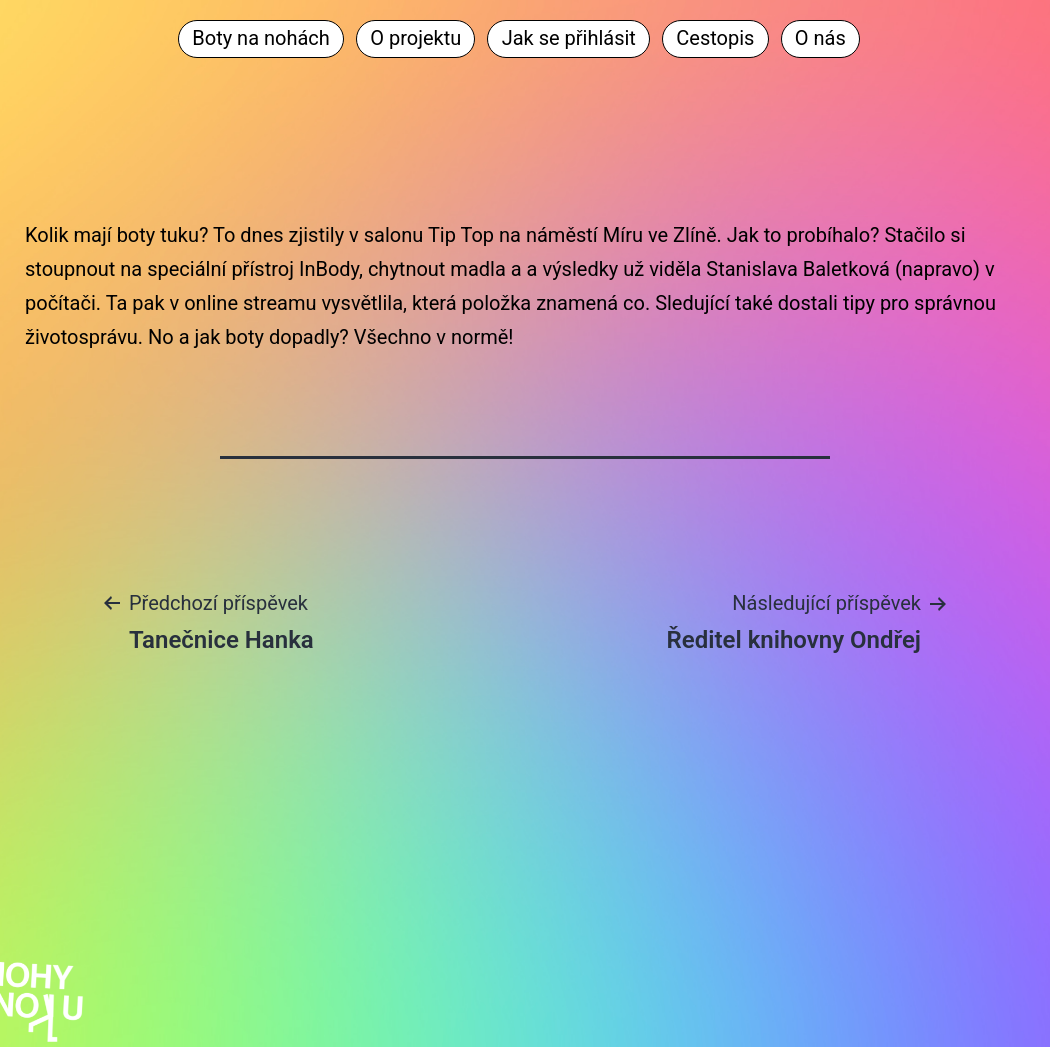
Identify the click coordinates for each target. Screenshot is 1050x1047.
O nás (820, 38)
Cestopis (715, 38)
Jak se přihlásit (569, 38)
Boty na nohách (261, 38)
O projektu (415, 38)
